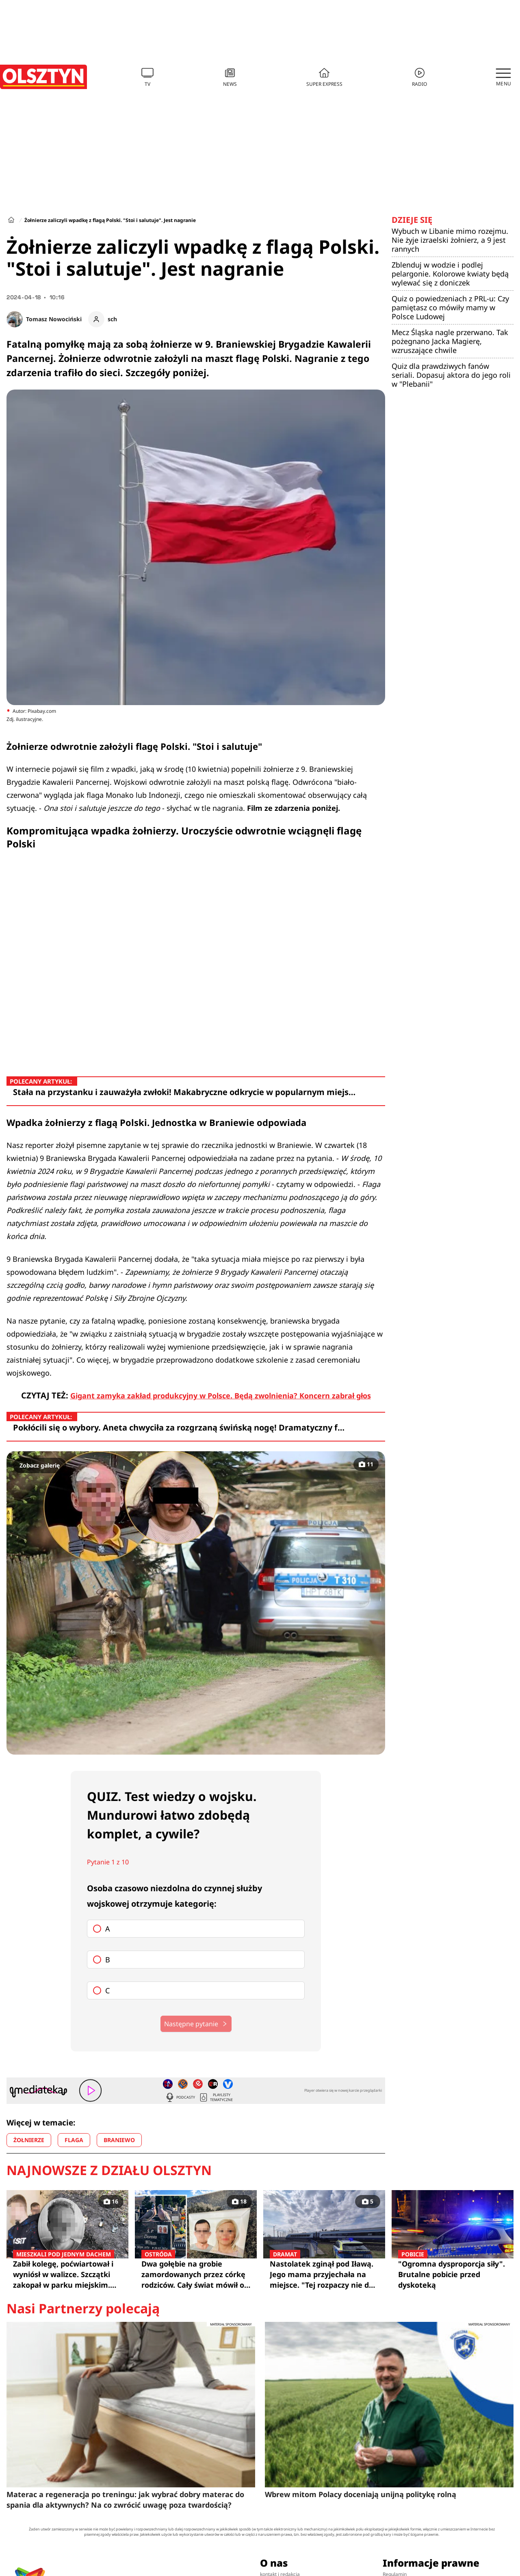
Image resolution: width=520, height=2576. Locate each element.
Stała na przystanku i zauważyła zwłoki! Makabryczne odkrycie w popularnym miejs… (184, 1092)
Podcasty (180, 2097)
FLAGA (74, 2140)
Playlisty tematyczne (215, 2097)
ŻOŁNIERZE (28, 2140)
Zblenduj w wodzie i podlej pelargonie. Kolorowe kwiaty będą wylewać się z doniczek (450, 273)
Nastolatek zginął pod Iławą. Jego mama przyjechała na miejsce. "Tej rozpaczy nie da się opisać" (324, 2274)
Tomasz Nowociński (54, 319)
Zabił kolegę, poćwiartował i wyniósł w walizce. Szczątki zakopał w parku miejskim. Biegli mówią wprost (67, 2274)
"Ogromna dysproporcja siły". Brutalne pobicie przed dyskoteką (452, 2274)
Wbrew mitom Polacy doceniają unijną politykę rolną (360, 2494)
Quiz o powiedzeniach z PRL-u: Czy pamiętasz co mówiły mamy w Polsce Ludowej (450, 307)
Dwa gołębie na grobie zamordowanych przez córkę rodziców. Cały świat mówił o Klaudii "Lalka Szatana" (195, 2274)
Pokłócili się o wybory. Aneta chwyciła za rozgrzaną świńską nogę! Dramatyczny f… (178, 1427)
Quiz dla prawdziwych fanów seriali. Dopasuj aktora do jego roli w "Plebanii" (451, 374)
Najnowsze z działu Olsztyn (109, 2170)
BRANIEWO (119, 2140)
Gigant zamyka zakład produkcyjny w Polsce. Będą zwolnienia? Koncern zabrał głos (220, 1395)
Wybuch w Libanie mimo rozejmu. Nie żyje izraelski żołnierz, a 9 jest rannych (450, 239)
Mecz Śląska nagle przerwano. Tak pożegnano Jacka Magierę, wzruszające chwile (450, 341)
